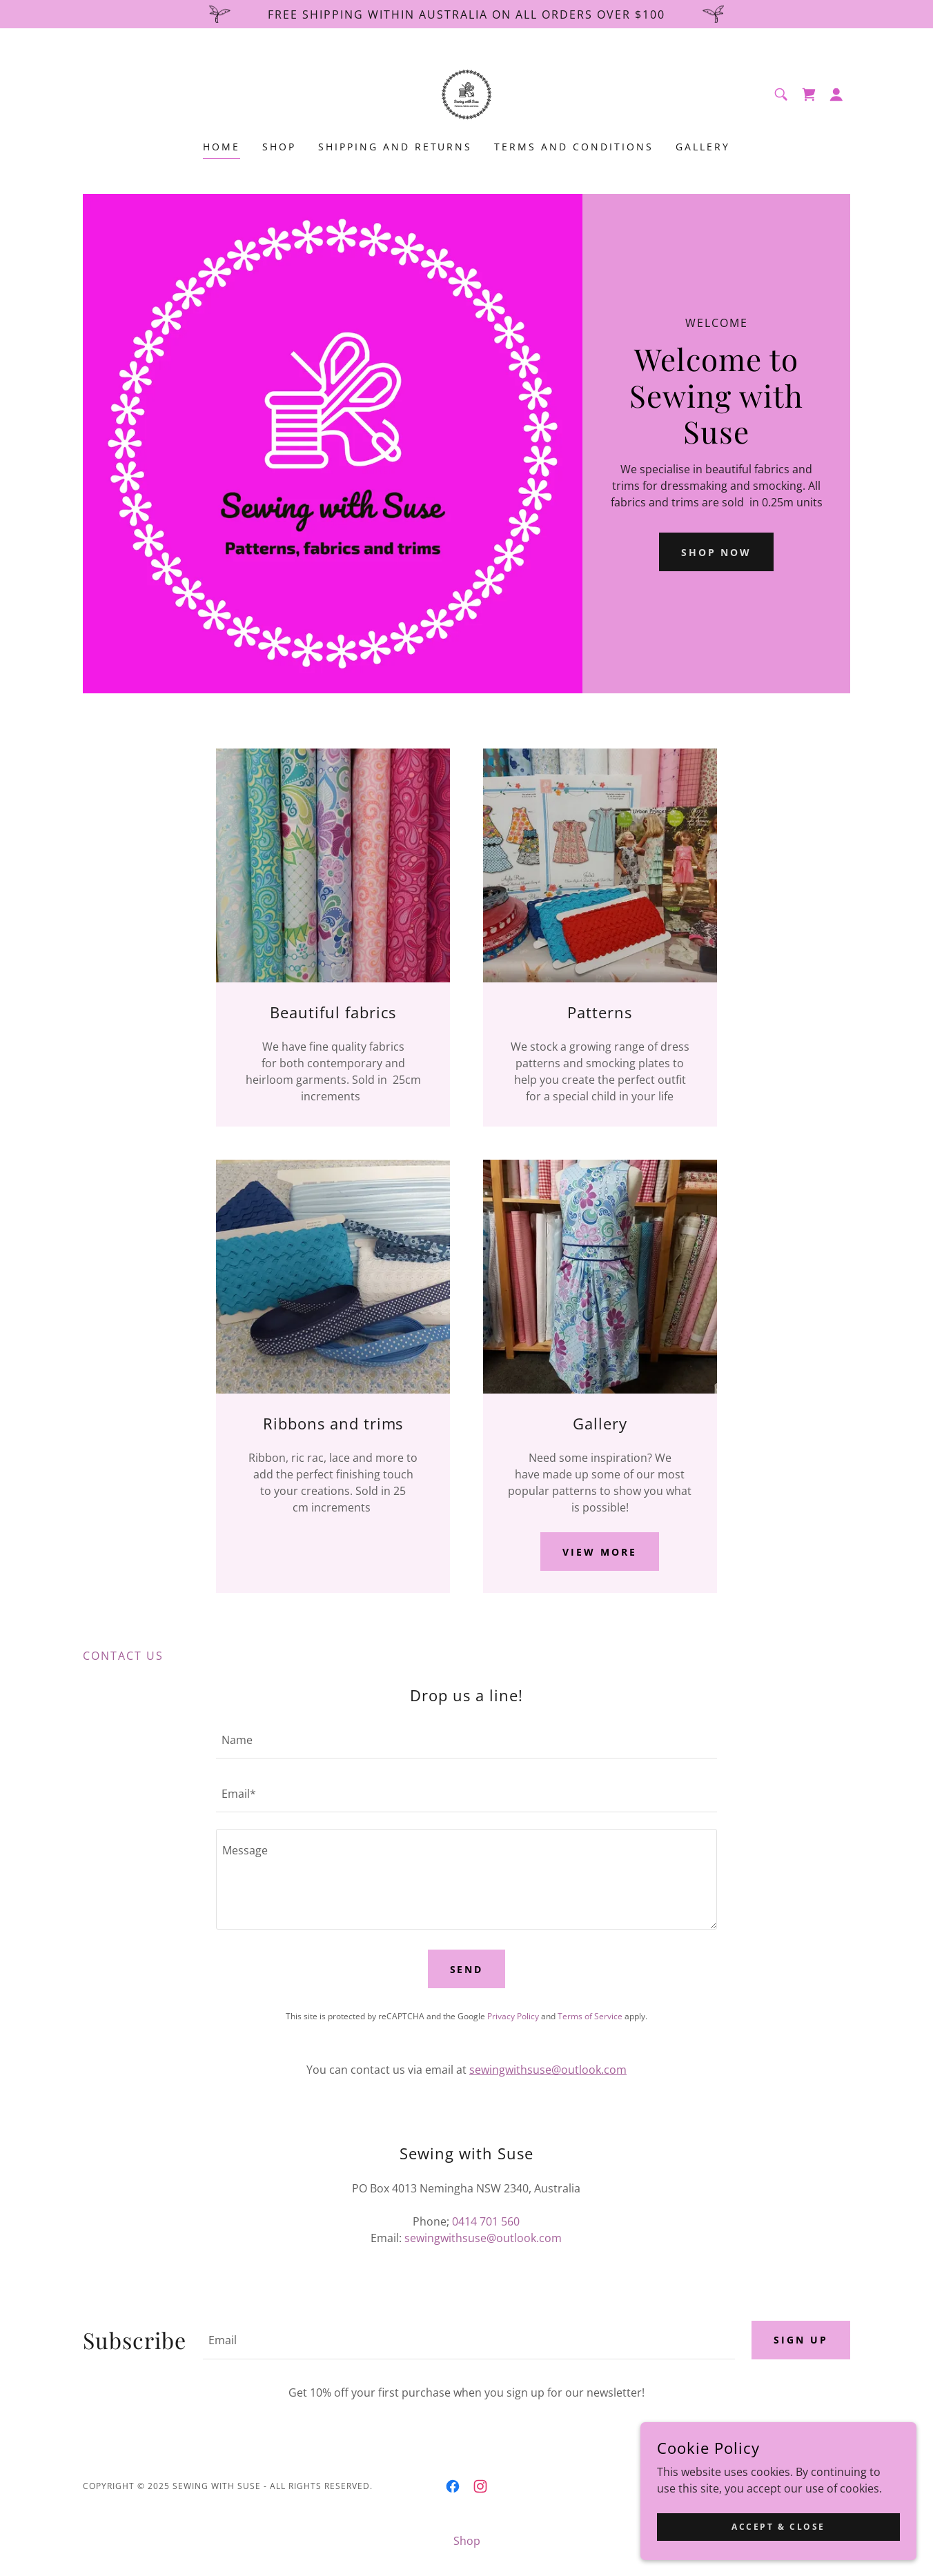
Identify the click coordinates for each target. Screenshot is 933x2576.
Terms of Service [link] (590, 2016)
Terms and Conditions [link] (574, 146)
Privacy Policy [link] (513, 2016)
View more (599, 1551)
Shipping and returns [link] (395, 146)
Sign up (801, 2339)
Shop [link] (279, 146)
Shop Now (716, 552)
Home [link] (221, 146)
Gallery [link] (703, 146)
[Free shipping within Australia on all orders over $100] (466, 14)
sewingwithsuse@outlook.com (548, 2069)
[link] (466, 93)
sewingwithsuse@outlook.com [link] (483, 2238)
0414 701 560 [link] (486, 2221)
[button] (836, 94)
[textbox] (466, 1739)
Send (467, 1969)
